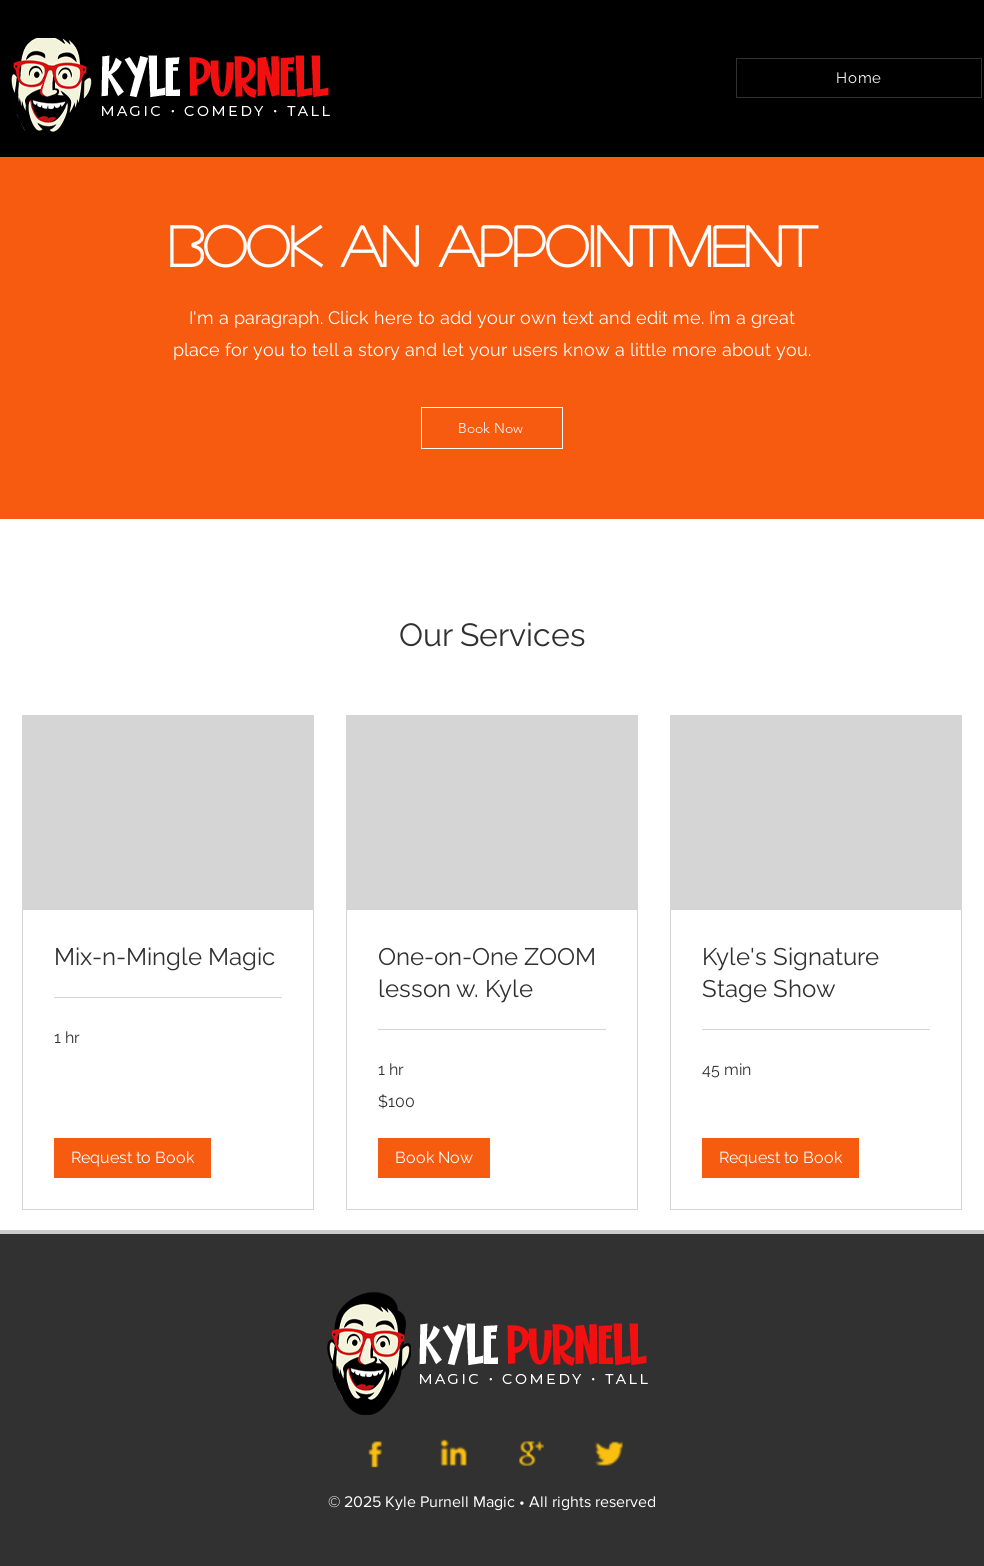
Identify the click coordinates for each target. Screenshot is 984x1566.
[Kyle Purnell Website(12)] (377, 1453)
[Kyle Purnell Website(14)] (531, 1453)
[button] (132, 1158)
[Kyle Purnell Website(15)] (608, 1453)
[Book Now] (492, 428)
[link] (168, 957)
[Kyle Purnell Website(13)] (454, 1453)
